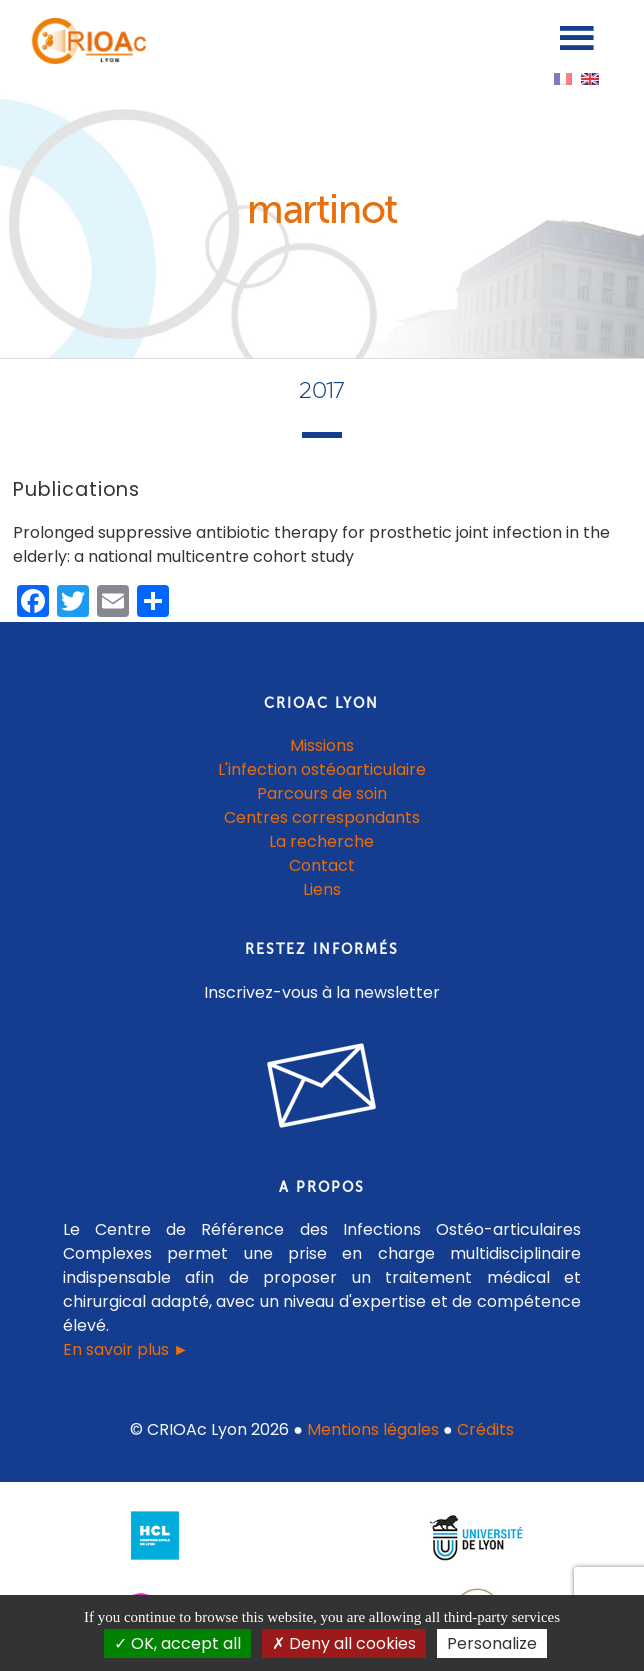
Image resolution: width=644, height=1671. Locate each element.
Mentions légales (373, 1429)
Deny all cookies (344, 1643)
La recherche (321, 841)
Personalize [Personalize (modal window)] (492, 1643)
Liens (322, 889)
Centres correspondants (322, 817)
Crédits (485, 1429)
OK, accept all (177, 1643)
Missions (322, 745)
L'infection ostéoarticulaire (322, 769)
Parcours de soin (322, 793)
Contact (322, 865)
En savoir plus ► (126, 1349)
